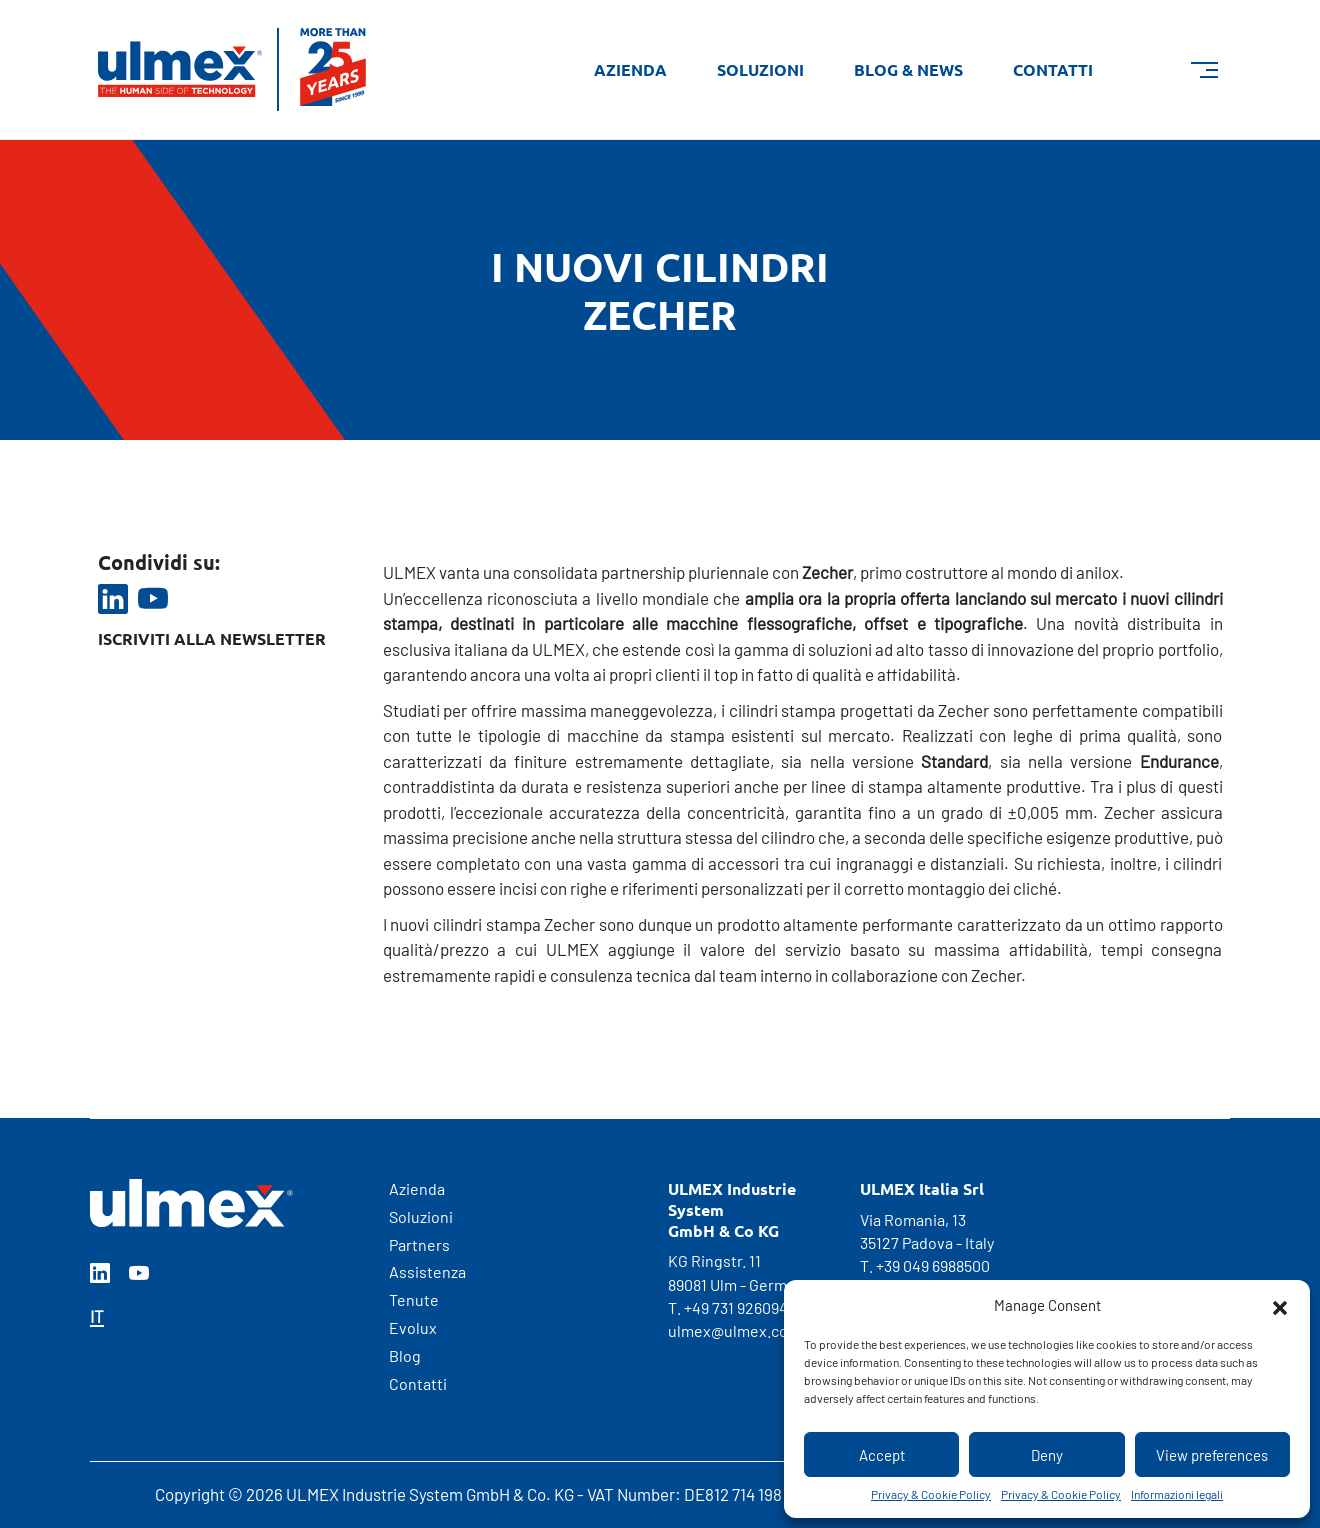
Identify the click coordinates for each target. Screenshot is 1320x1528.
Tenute (414, 1299)
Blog (405, 1355)
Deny (1047, 1455)
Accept (882, 1455)
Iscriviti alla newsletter (212, 639)
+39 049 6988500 (933, 1265)
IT (97, 1316)
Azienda (630, 69)
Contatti (1053, 69)
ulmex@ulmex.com (734, 1330)
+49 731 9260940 (740, 1307)
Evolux (413, 1327)
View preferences (1212, 1455)
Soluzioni (760, 69)
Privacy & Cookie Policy (931, 1494)
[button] (1280, 1305)
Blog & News (908, 69)
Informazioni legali (1177, 1494)
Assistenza (427, 1271)
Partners (419, 1244)
